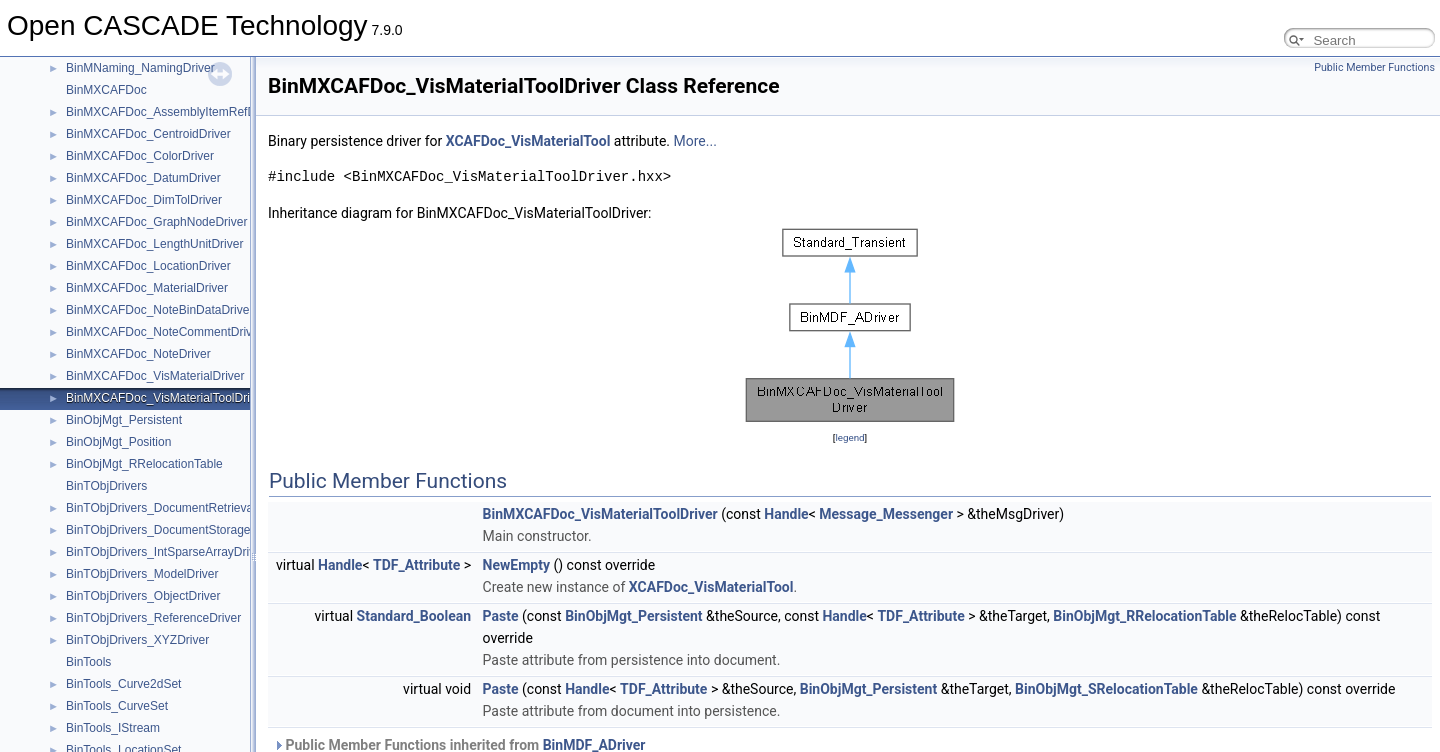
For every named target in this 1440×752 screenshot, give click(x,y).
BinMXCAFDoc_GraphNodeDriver (156, 222)
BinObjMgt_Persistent (124, 420)
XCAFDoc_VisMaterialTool (528, 141)
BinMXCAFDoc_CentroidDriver (148, 134)
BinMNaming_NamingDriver (140, 68)
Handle (786, 514)
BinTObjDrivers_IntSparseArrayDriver (166, 552)
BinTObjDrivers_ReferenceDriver (153, 618)
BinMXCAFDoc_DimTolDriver (144, 200)
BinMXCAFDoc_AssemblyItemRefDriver (172, 112)
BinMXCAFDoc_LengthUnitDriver (154, 244)
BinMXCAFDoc (106, 90)
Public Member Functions (1374, 67)
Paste (501, 616)
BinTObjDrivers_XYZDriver (137, 640)
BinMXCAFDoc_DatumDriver (143, 178)
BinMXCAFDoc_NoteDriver (138, 354)
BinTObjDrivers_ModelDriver (142, 574)
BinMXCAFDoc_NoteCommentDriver (164, 332)
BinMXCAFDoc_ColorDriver (140, 156)
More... (695, 141)
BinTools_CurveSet (117, 706)
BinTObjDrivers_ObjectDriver (143, 596)
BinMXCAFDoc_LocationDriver (148, 266)
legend (849, 437)
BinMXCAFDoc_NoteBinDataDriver (159, 310)
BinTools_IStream (113, 728)
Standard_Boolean (414, 616)
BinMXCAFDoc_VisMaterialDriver (155, 376)
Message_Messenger (886, 514)
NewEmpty (516, 565)
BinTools (88, 662)
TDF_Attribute (416, 565)
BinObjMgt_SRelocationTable (1106, 689)
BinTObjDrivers (106, 486)
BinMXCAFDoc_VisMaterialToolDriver (166, 398)
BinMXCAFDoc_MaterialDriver (147, 288)
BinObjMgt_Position (118, 442)
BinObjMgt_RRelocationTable (144, 464)
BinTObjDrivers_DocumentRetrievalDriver (177, 508)
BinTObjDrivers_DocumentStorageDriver (174, 530)
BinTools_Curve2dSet (123, 684)
